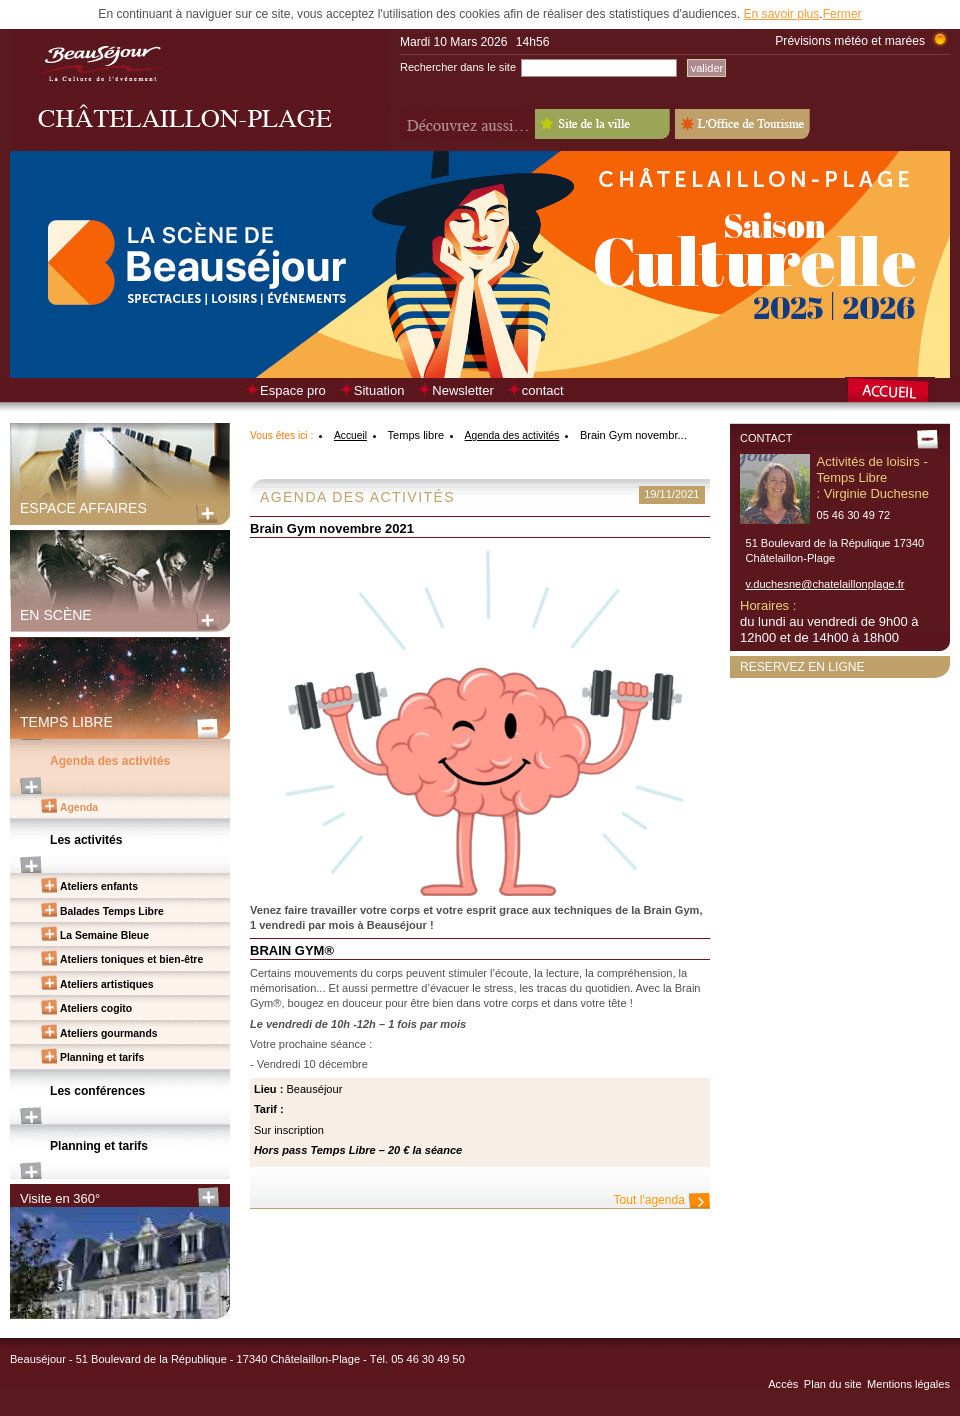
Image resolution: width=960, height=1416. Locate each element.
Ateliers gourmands (109, 1033)
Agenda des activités (110, 761)
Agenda (79, 807)
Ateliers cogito (96, 1008)
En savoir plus (781, 14)
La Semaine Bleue (104, 935)
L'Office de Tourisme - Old (742, 124)
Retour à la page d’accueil (897, 392)
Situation (379, 390)
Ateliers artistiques (107, 984)
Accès (783, 1384)
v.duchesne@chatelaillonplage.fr (825, 584)
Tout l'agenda (649, 1200)
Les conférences (97, 1091)
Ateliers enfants (99, 886)
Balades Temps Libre (112, 911)
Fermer (842, 14)
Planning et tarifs (102, 1057)
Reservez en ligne (802, 667)
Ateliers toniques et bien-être (131, 959)
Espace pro (293, 390)
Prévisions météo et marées (850, 41)
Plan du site (833, 1384)
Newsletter (462, 390)
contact (543, 390)
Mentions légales (908, 1384)
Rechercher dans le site (458, 67)
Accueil (350, 435)
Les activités (86, 840)
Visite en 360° (60, 1198)
